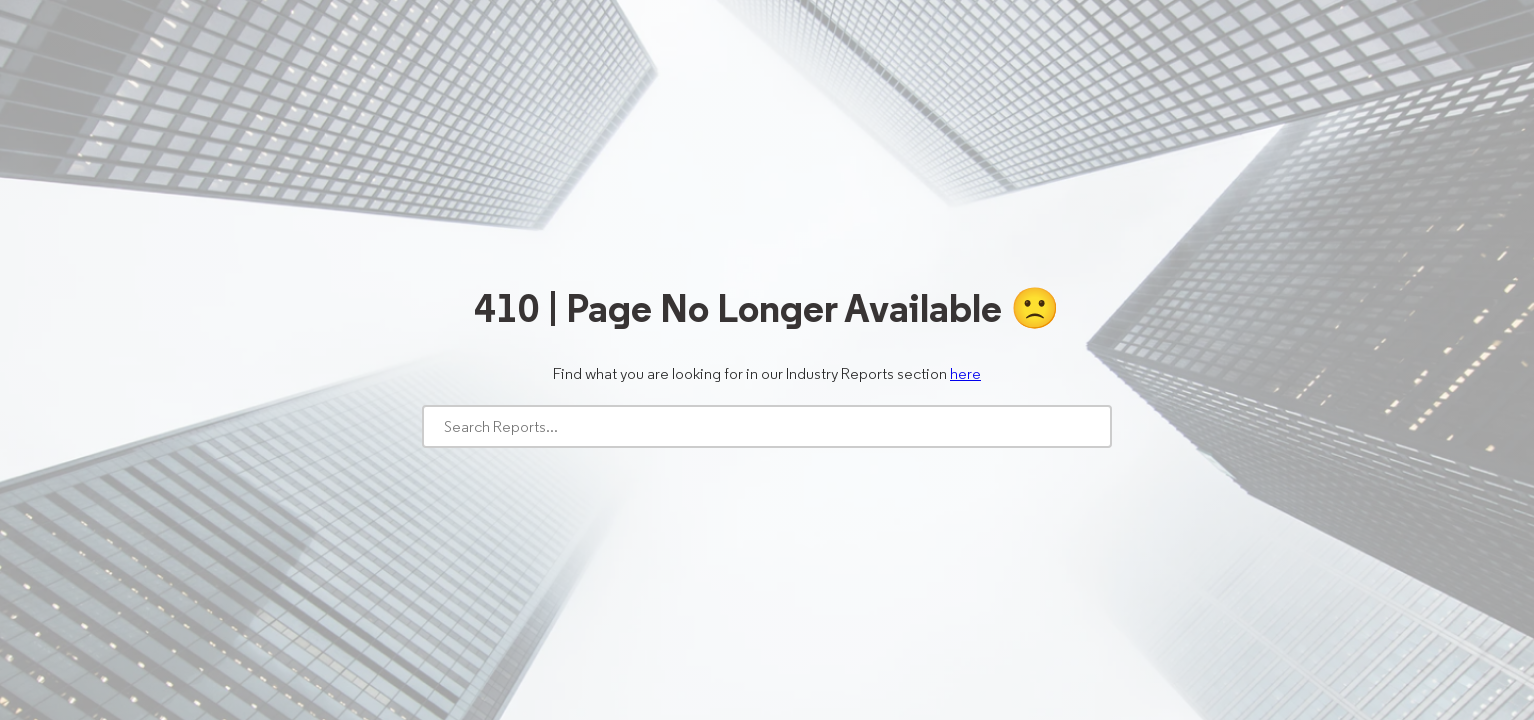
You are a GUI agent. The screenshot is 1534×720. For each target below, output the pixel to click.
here (965, 373)
